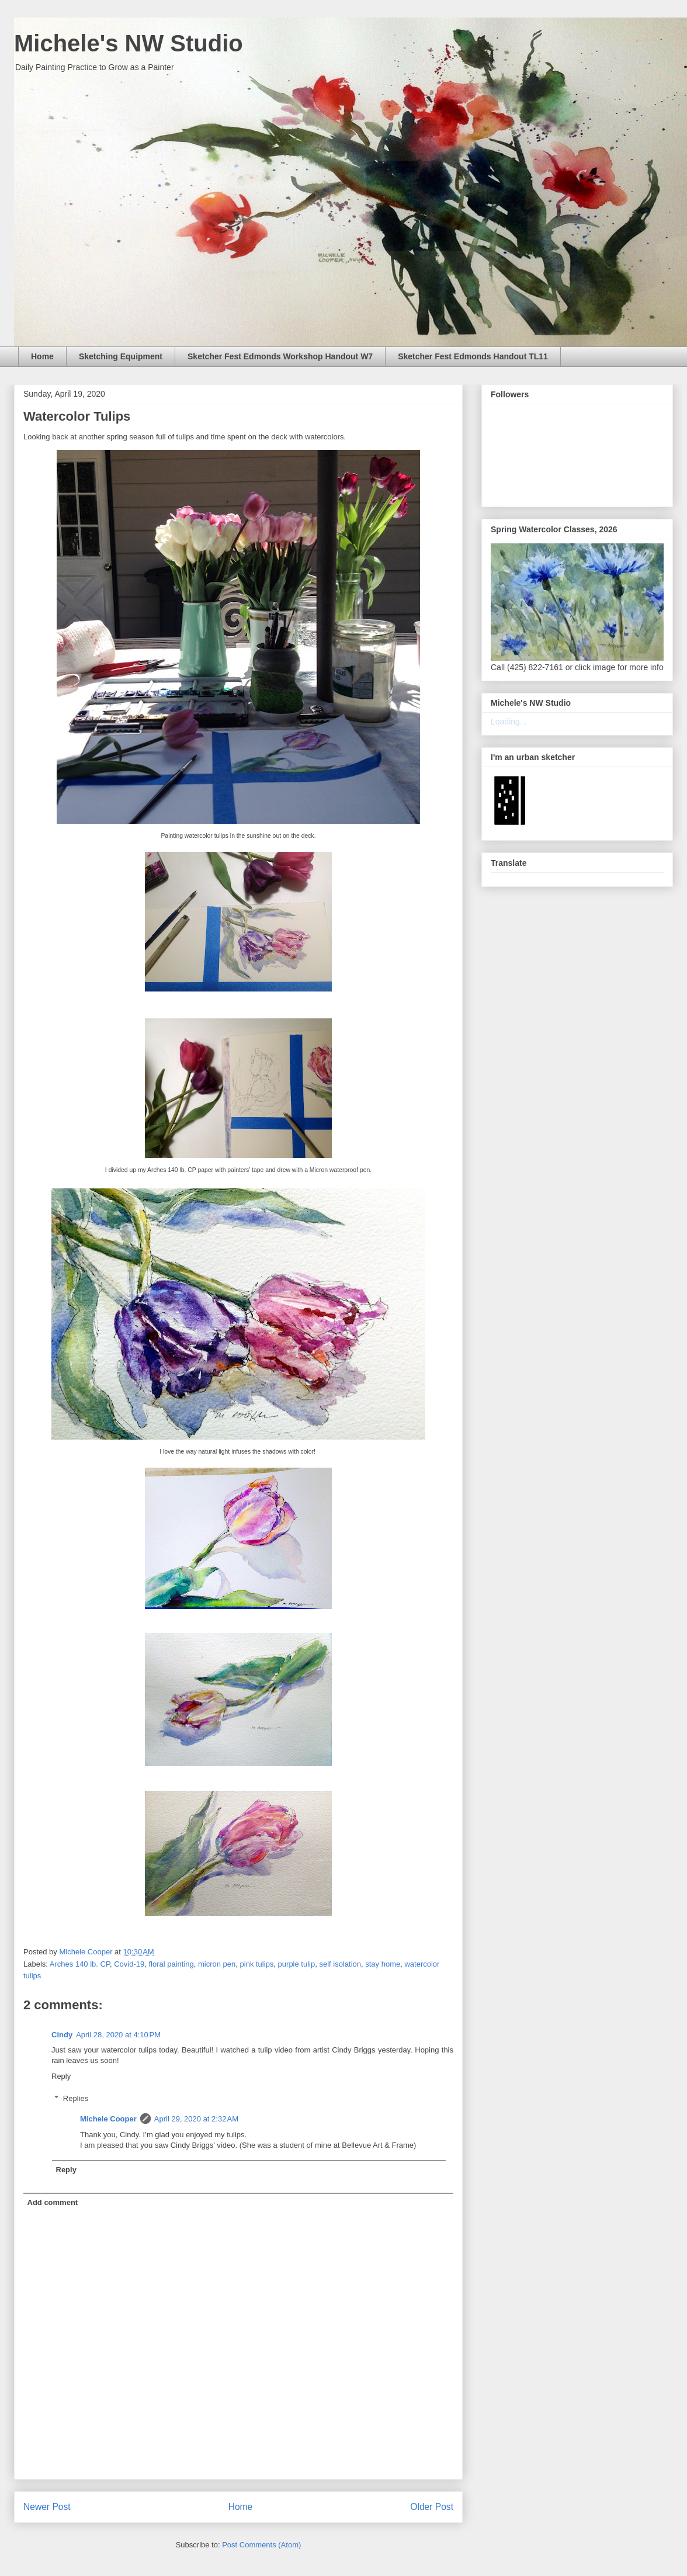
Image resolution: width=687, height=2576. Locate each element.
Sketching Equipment (120, 356)
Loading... (509, 721)
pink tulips (257, 1964)
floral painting (170, 1964)
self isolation (340, 1964)
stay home (382, 1964)
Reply (61, 2076)
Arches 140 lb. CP (80, 1964)
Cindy (61, 2034)
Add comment (52, 2202)
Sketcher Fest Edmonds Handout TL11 (473, 356)
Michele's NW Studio (128, 43)
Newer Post (47, 2507)
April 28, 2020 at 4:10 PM (118, 2034)
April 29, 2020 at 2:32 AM (196, 2118)
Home (42, 356)
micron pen (216, 1964)
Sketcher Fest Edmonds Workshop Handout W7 (280, 356)
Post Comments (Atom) (261, 2544)
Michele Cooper (108, 2118)
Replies (75, 2098)
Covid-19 (129, 1964)
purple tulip (296, 1964)
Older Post (431, 2507)
